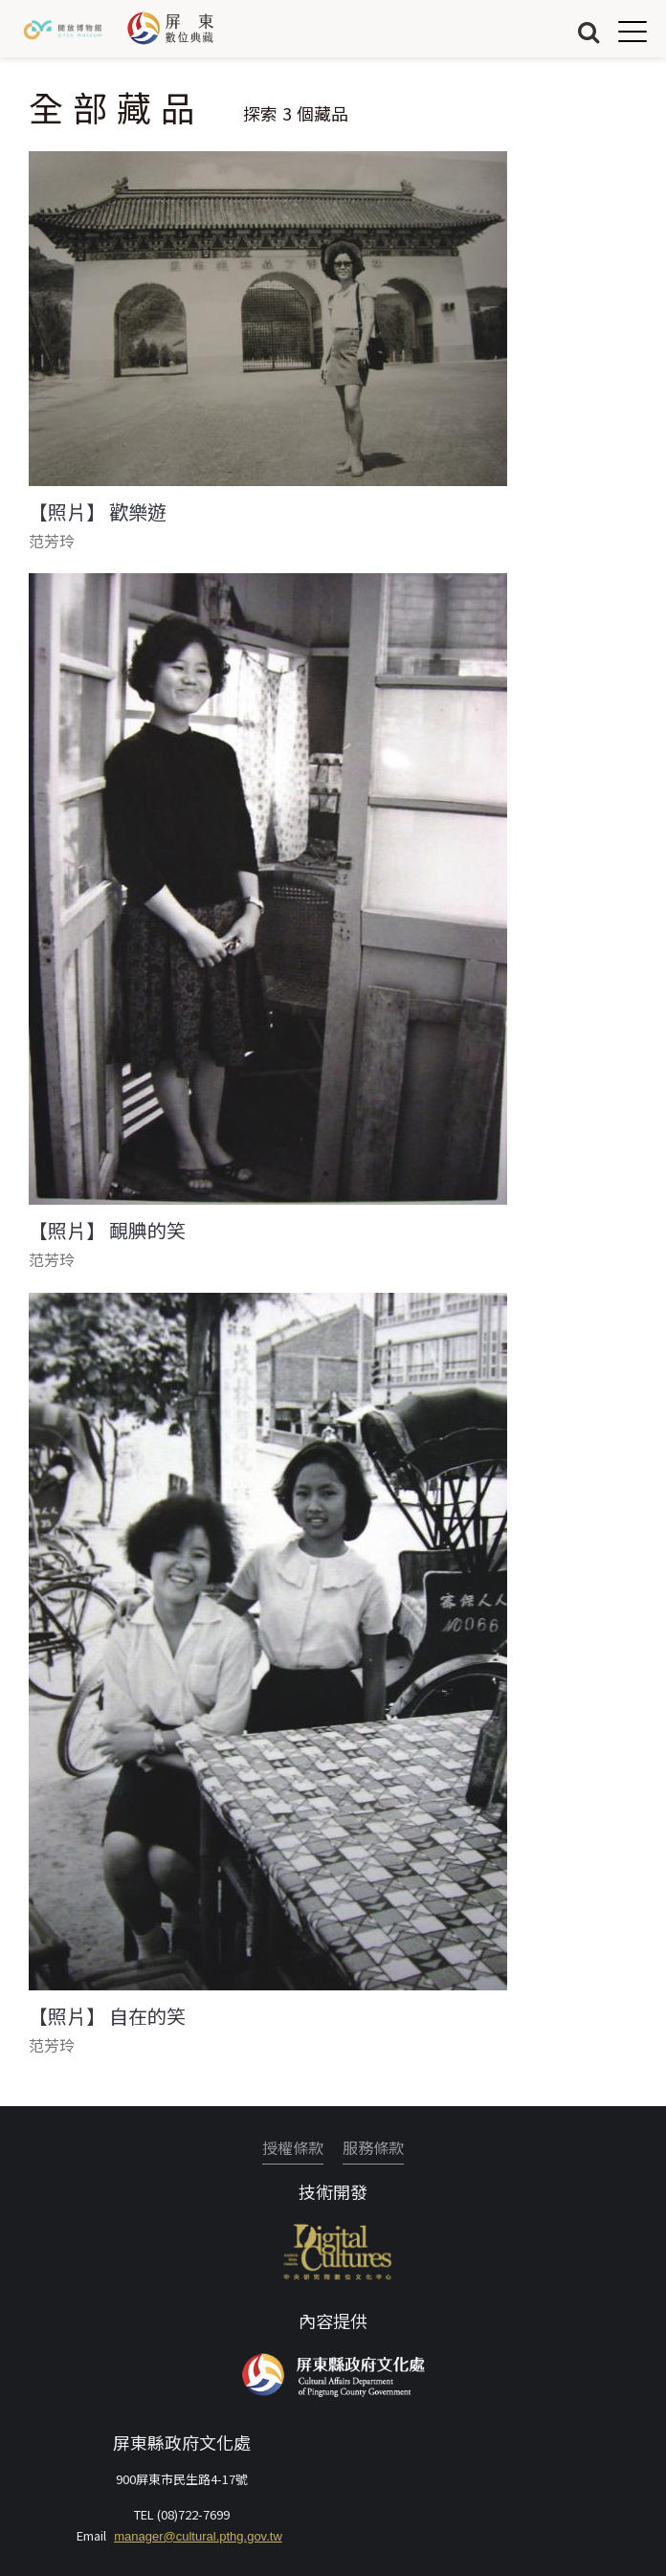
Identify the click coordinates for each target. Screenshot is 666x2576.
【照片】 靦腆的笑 (107, 1230)
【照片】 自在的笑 (107, 2016)
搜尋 (588, 31)
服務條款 (373, 2147)
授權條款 (292, 2147)
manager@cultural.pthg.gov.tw (198, 2536)
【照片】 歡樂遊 (97, 511)
